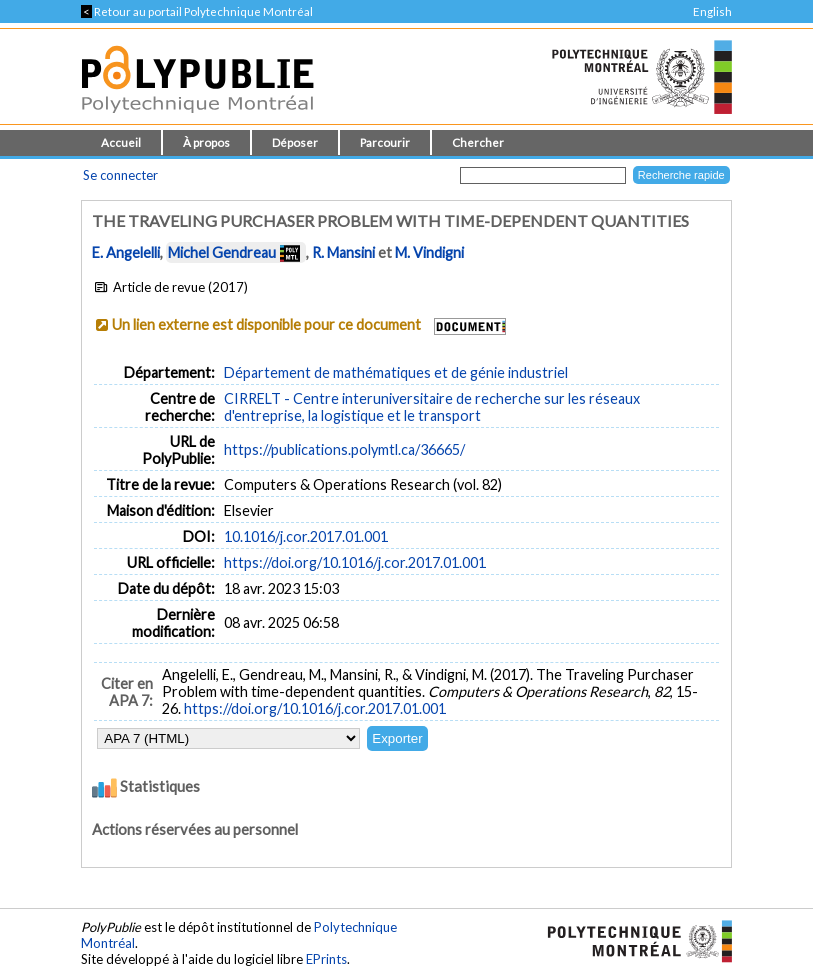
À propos (206, 142)
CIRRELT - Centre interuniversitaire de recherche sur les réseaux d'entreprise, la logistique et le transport (432, 407)
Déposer (295, 142)
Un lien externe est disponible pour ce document (266, 324)
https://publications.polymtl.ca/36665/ (344, 449)
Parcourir (385, 142)
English (712, 11)
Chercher (478, 142)
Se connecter (120, 175)
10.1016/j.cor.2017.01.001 (306, 536)
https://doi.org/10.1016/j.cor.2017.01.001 (355, 562)
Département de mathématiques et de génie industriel (396, 372)
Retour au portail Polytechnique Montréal (197, 11)
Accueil (121, 142)
